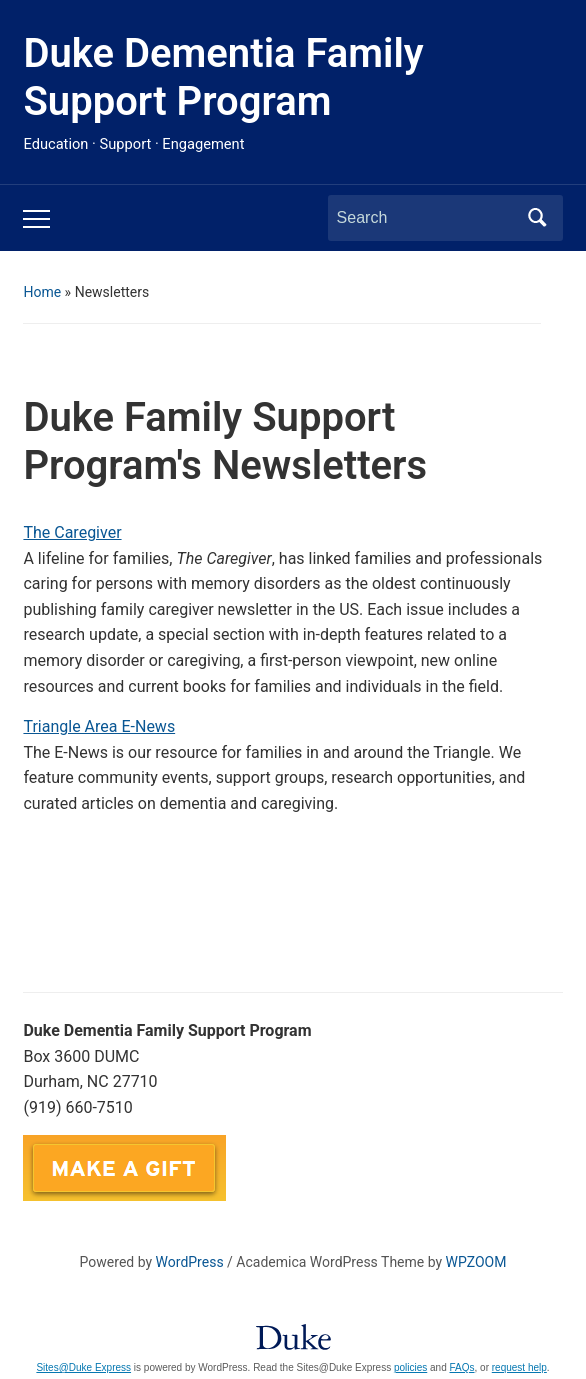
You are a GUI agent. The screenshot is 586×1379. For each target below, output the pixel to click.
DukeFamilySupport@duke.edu (343, 1147)
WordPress (190, 1262)
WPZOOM (476, 1262)
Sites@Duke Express (83, 1367)
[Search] (427, 218)
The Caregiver (72, 532)
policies (410, 1367)
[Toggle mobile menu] (36, 219)
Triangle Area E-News (99, 726)
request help (519, 1367)
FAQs (462, 1367)
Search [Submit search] (538, 218)
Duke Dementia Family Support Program (223, 77)
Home (42, 292)
